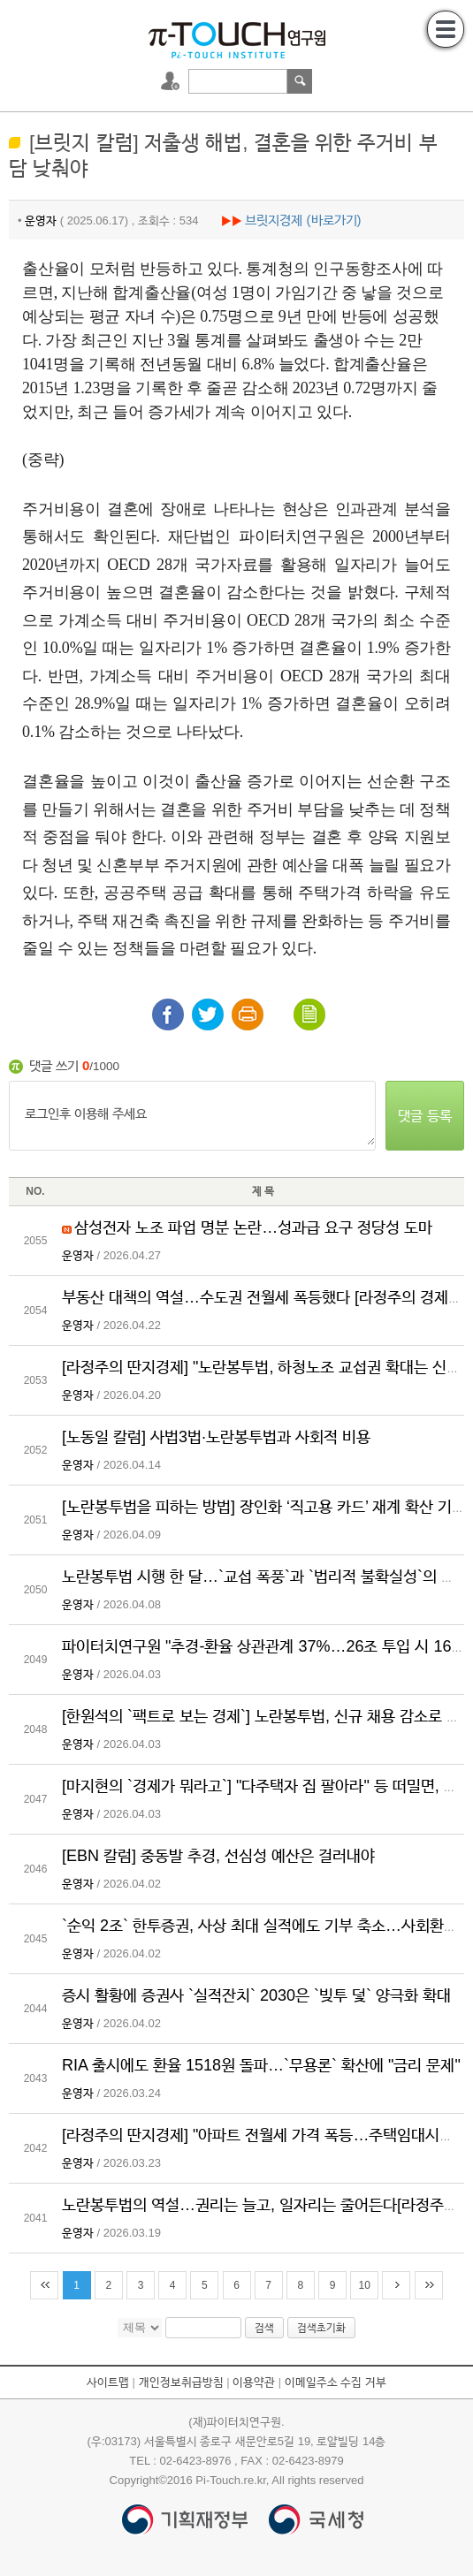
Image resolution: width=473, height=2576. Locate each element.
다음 (396, 2285)
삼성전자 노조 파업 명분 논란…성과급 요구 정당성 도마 (253, 1227)
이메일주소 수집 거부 (335, 2382)
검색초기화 (321, 2327)
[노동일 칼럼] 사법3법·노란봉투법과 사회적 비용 (216, 1437)
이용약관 (254, 2382)
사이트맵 (108, 2382)
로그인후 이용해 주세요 (192, 1115)
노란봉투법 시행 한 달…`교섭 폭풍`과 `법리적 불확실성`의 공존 (265, 1576)
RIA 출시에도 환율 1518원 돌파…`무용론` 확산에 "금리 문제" (261, 2065)
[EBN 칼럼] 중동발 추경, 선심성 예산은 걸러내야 (218, 1856)
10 (364, 2285)
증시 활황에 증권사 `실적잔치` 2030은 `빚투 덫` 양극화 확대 (256, 1995)
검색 (299, 81)
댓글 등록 (424, 1115)
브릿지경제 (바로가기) (303, 219)
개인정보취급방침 (181, 2382)
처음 (44, 2285)
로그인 (172, 81)
